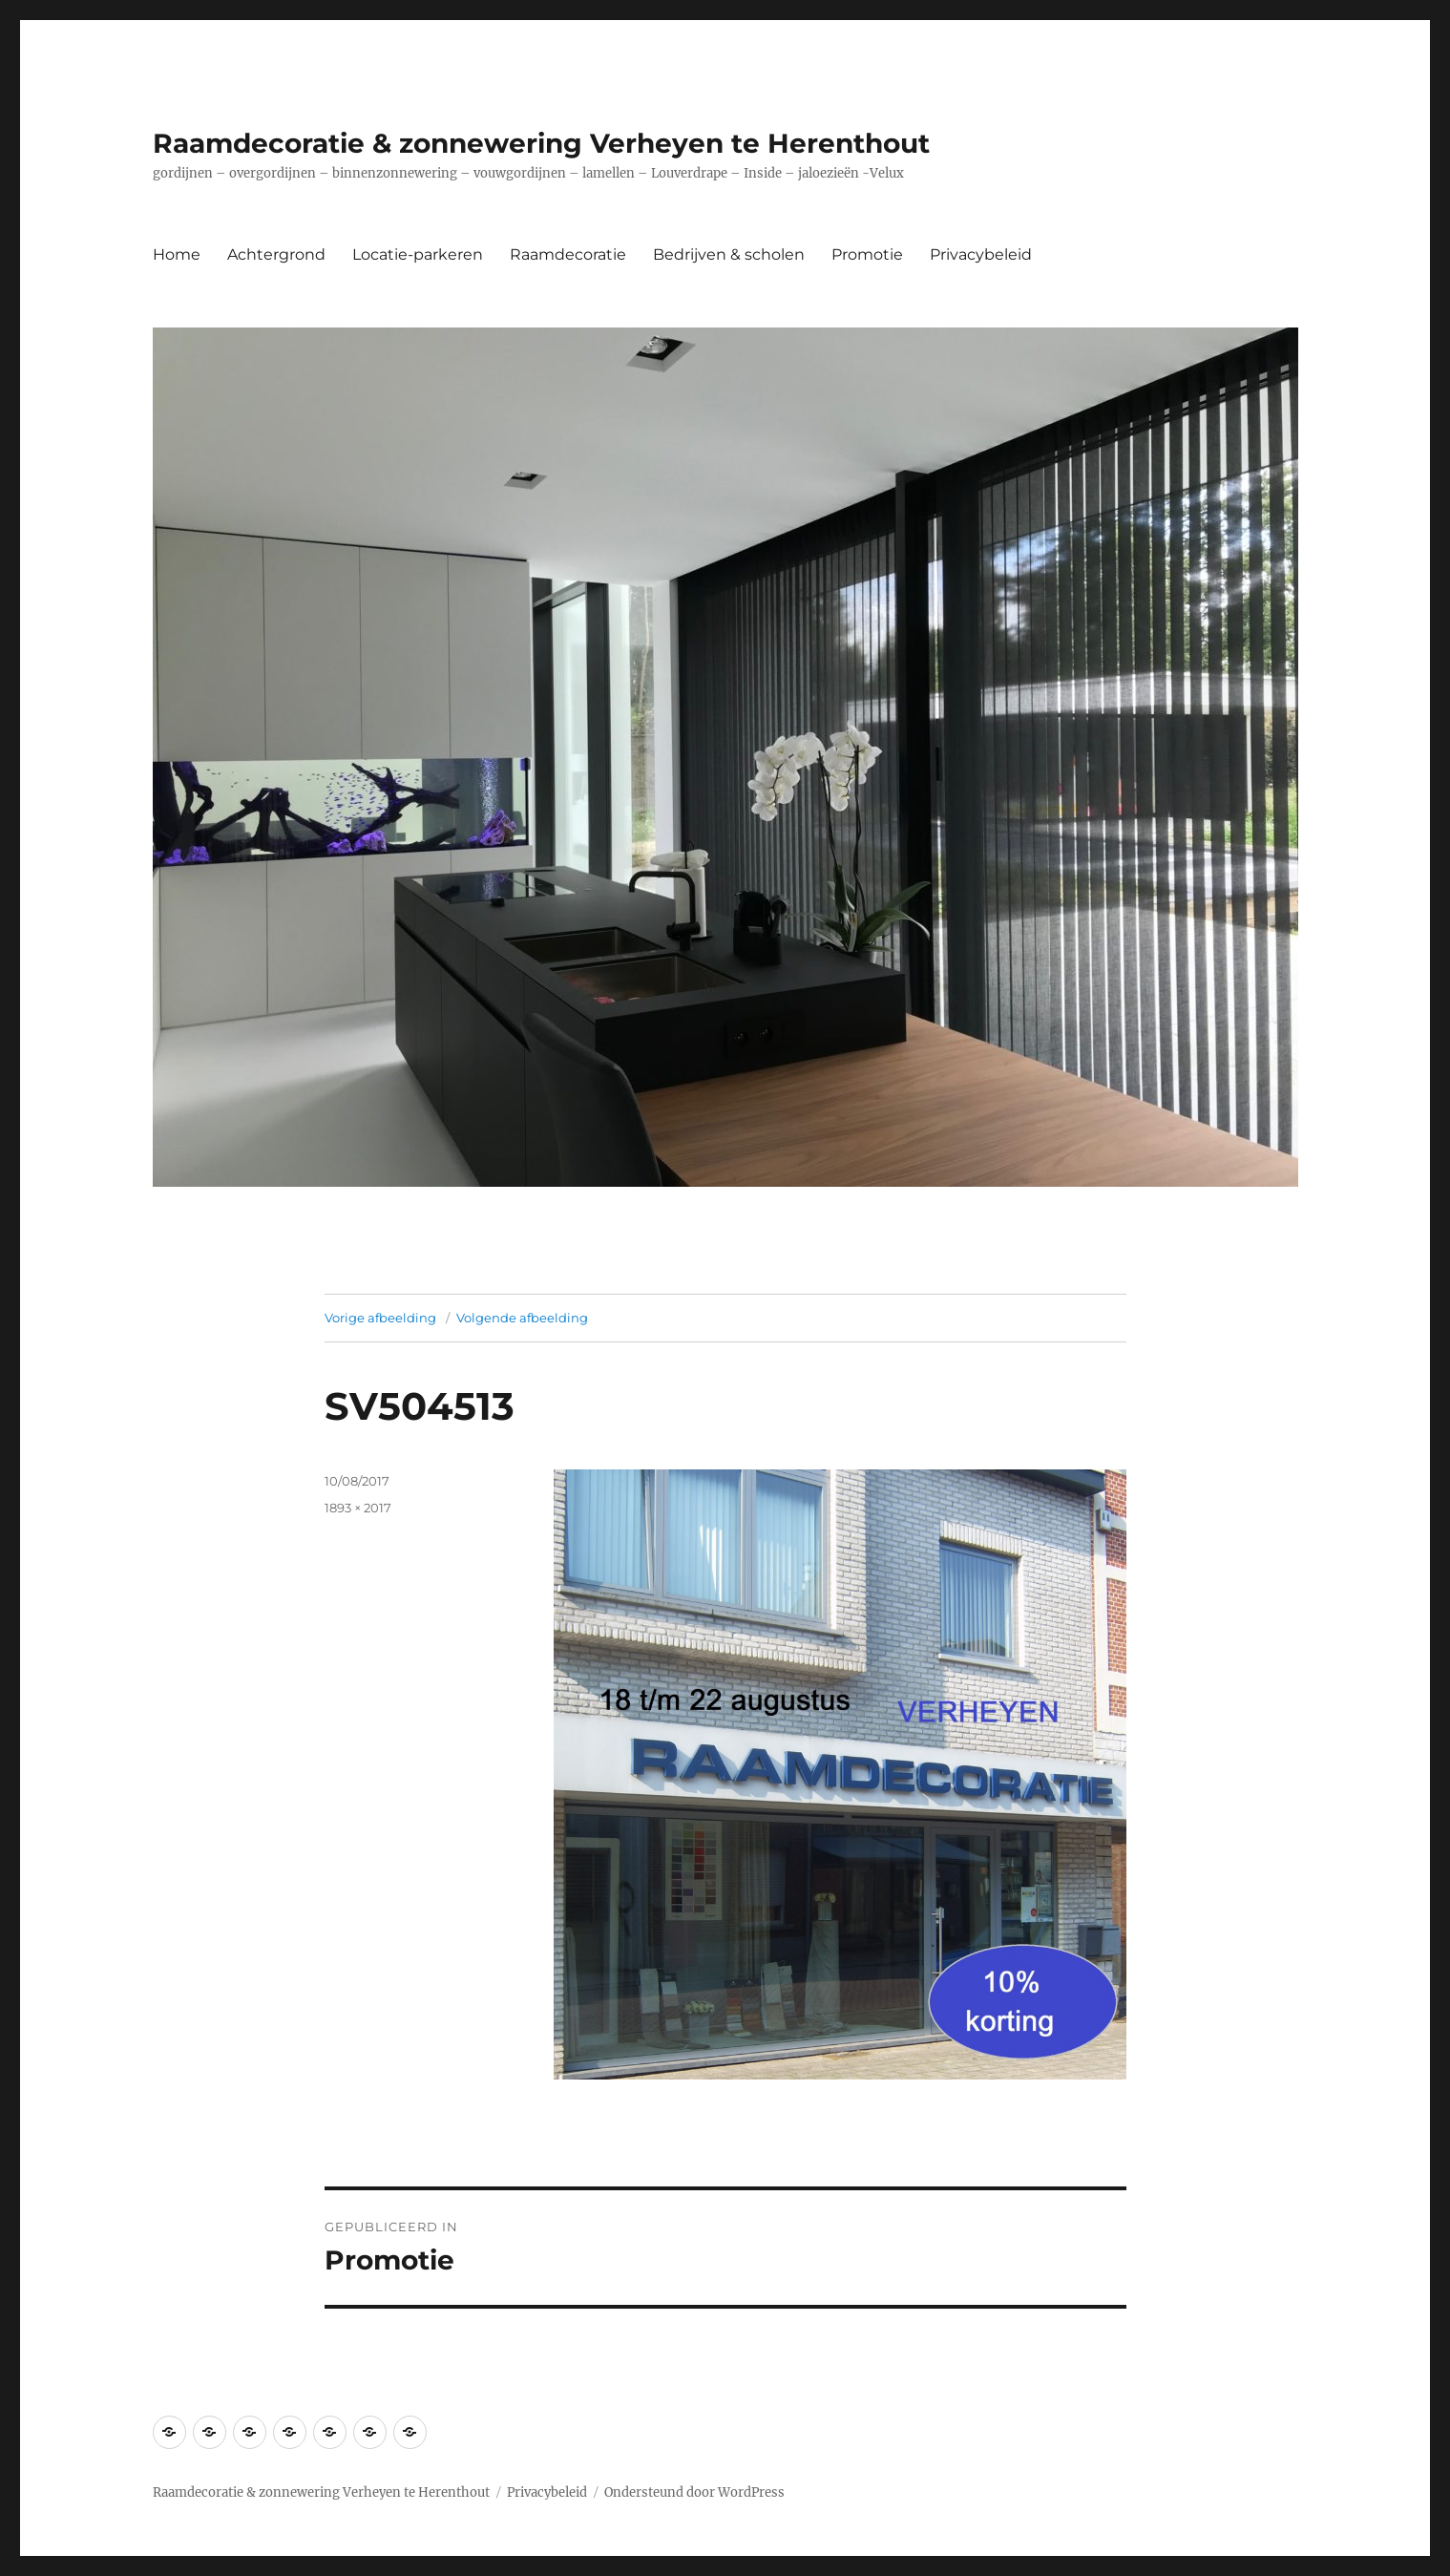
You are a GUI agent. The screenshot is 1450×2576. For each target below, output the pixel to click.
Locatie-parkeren (417, 254)
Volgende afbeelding (522, 1317)
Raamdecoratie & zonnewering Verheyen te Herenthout (541, 143)
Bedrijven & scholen (729, 254)
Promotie (867, 254)
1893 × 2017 (358, 1507)
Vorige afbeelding (380, 1317)
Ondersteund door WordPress (694, 2492)
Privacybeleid (981, 254)
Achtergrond (276, 254)
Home (176, 254)
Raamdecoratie (568, 254)
